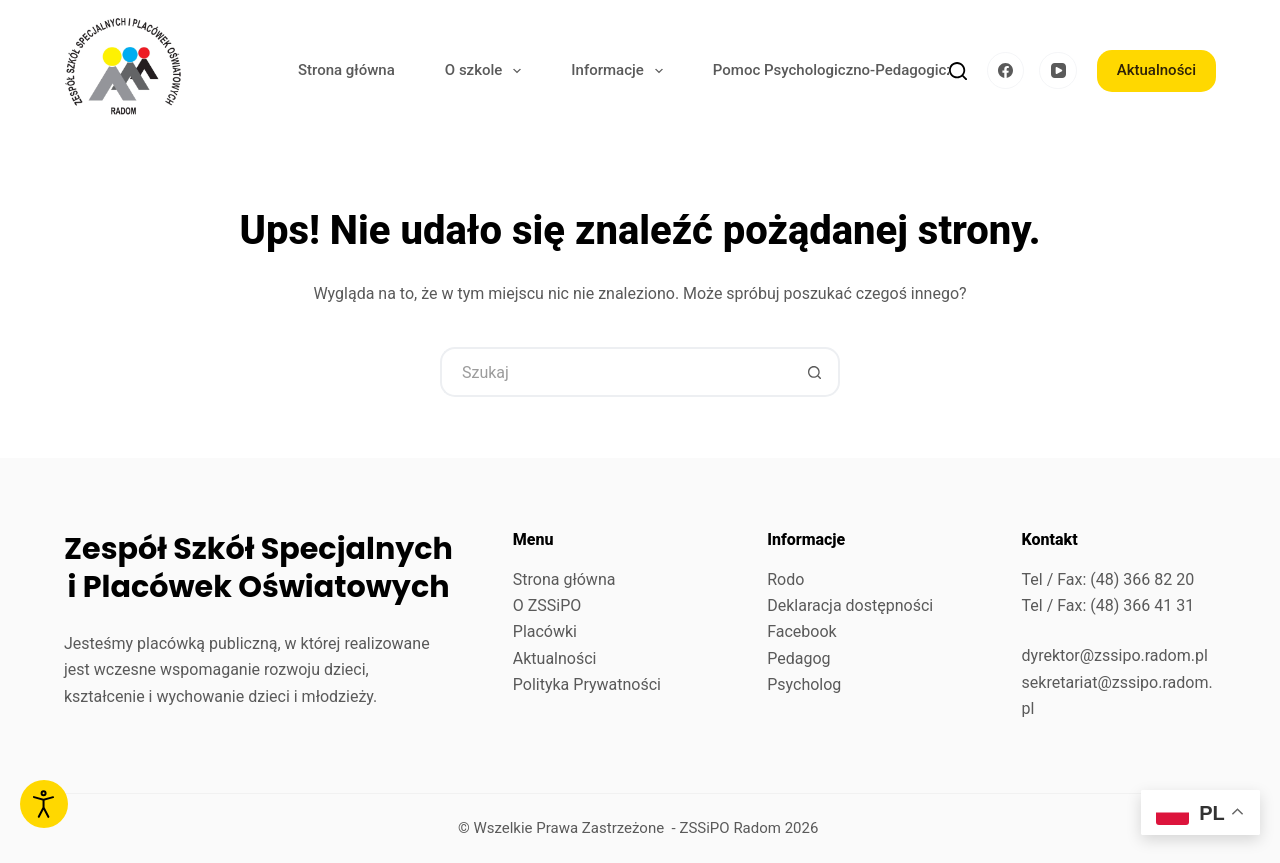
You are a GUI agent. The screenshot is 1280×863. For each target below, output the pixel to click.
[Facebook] (1006, 71)
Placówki (545, 631)
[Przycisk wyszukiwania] (815, 372)
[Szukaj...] (615, 372)
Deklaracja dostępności (850, 605)
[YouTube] (1058, 71)
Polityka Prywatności (587, 684)
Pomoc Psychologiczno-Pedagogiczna (842, 70)
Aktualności (1156, 70)
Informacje (621, 71)
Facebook (801, 631)
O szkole (487, 71)
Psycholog (804, 684)
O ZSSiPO (547, 605)
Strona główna (346, 70)
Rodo (785, 579)
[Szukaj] (958, 71)
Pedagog (798, 658)
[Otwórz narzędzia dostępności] (44, 804)
